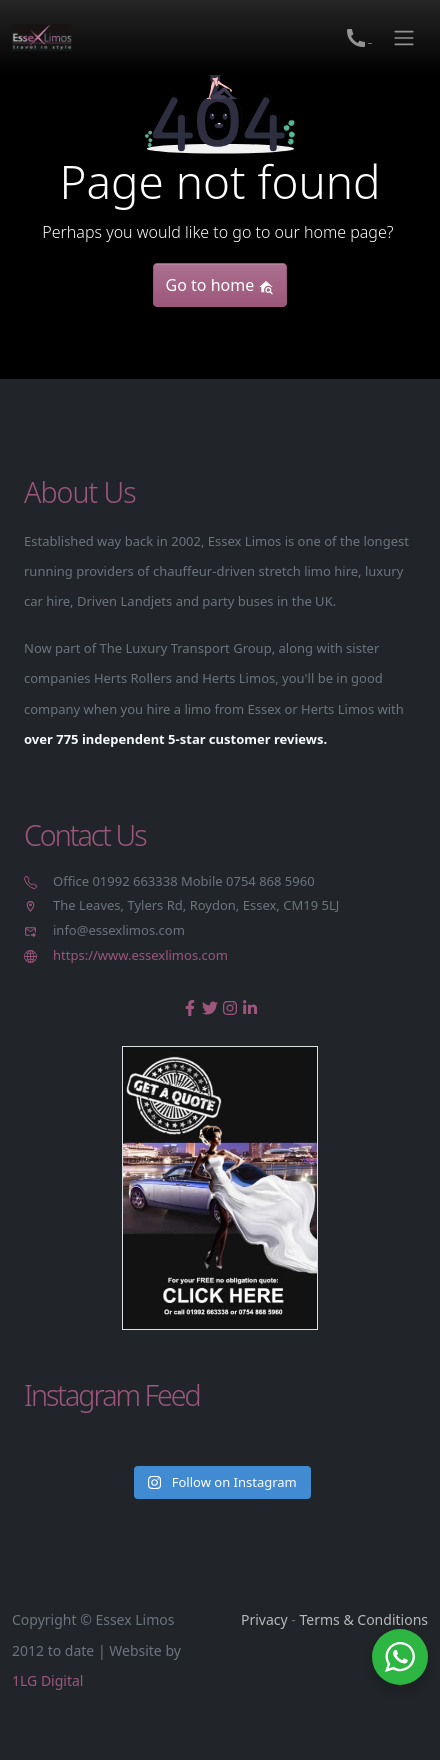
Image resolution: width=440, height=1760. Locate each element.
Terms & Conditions (364, 1619)
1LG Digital (47, 1680)
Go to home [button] (220, 285)
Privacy (264, 1619)
